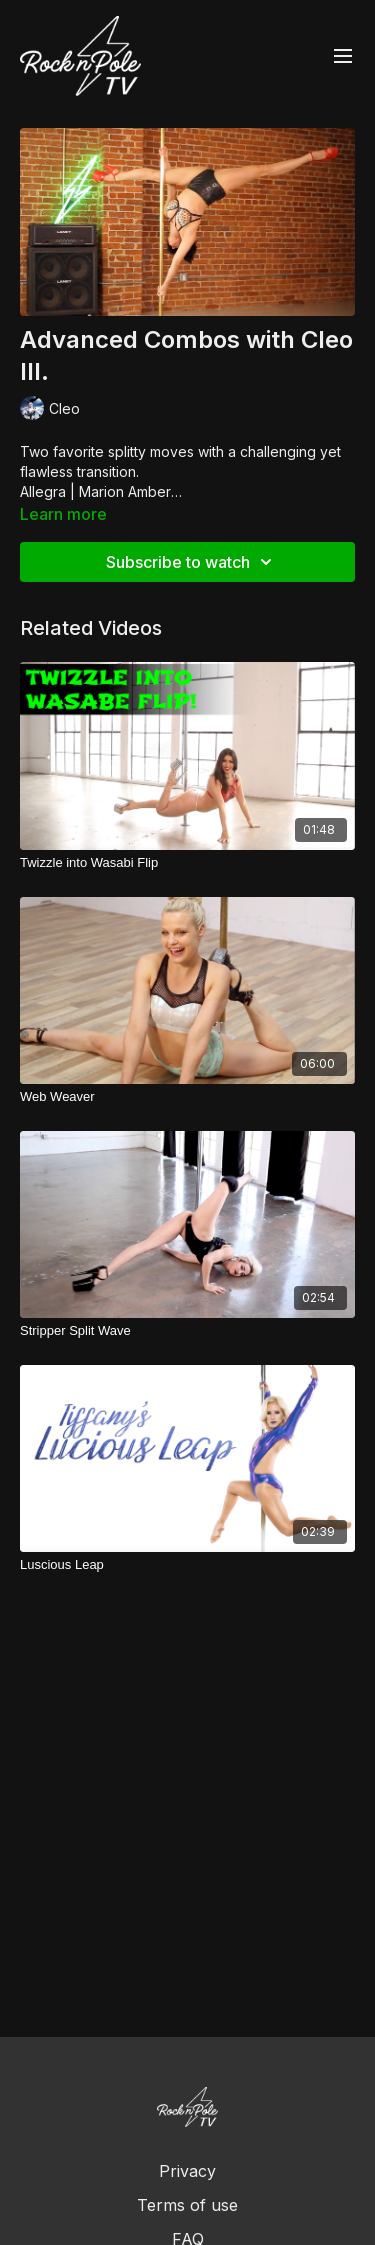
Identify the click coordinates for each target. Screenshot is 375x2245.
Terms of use (187, 2205)
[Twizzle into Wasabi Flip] (187, 863)
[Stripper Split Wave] (187, 1331)
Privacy (187, 2171)
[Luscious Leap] (187, 1565)
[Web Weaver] (187, 1097)
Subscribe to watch (192, 562)
